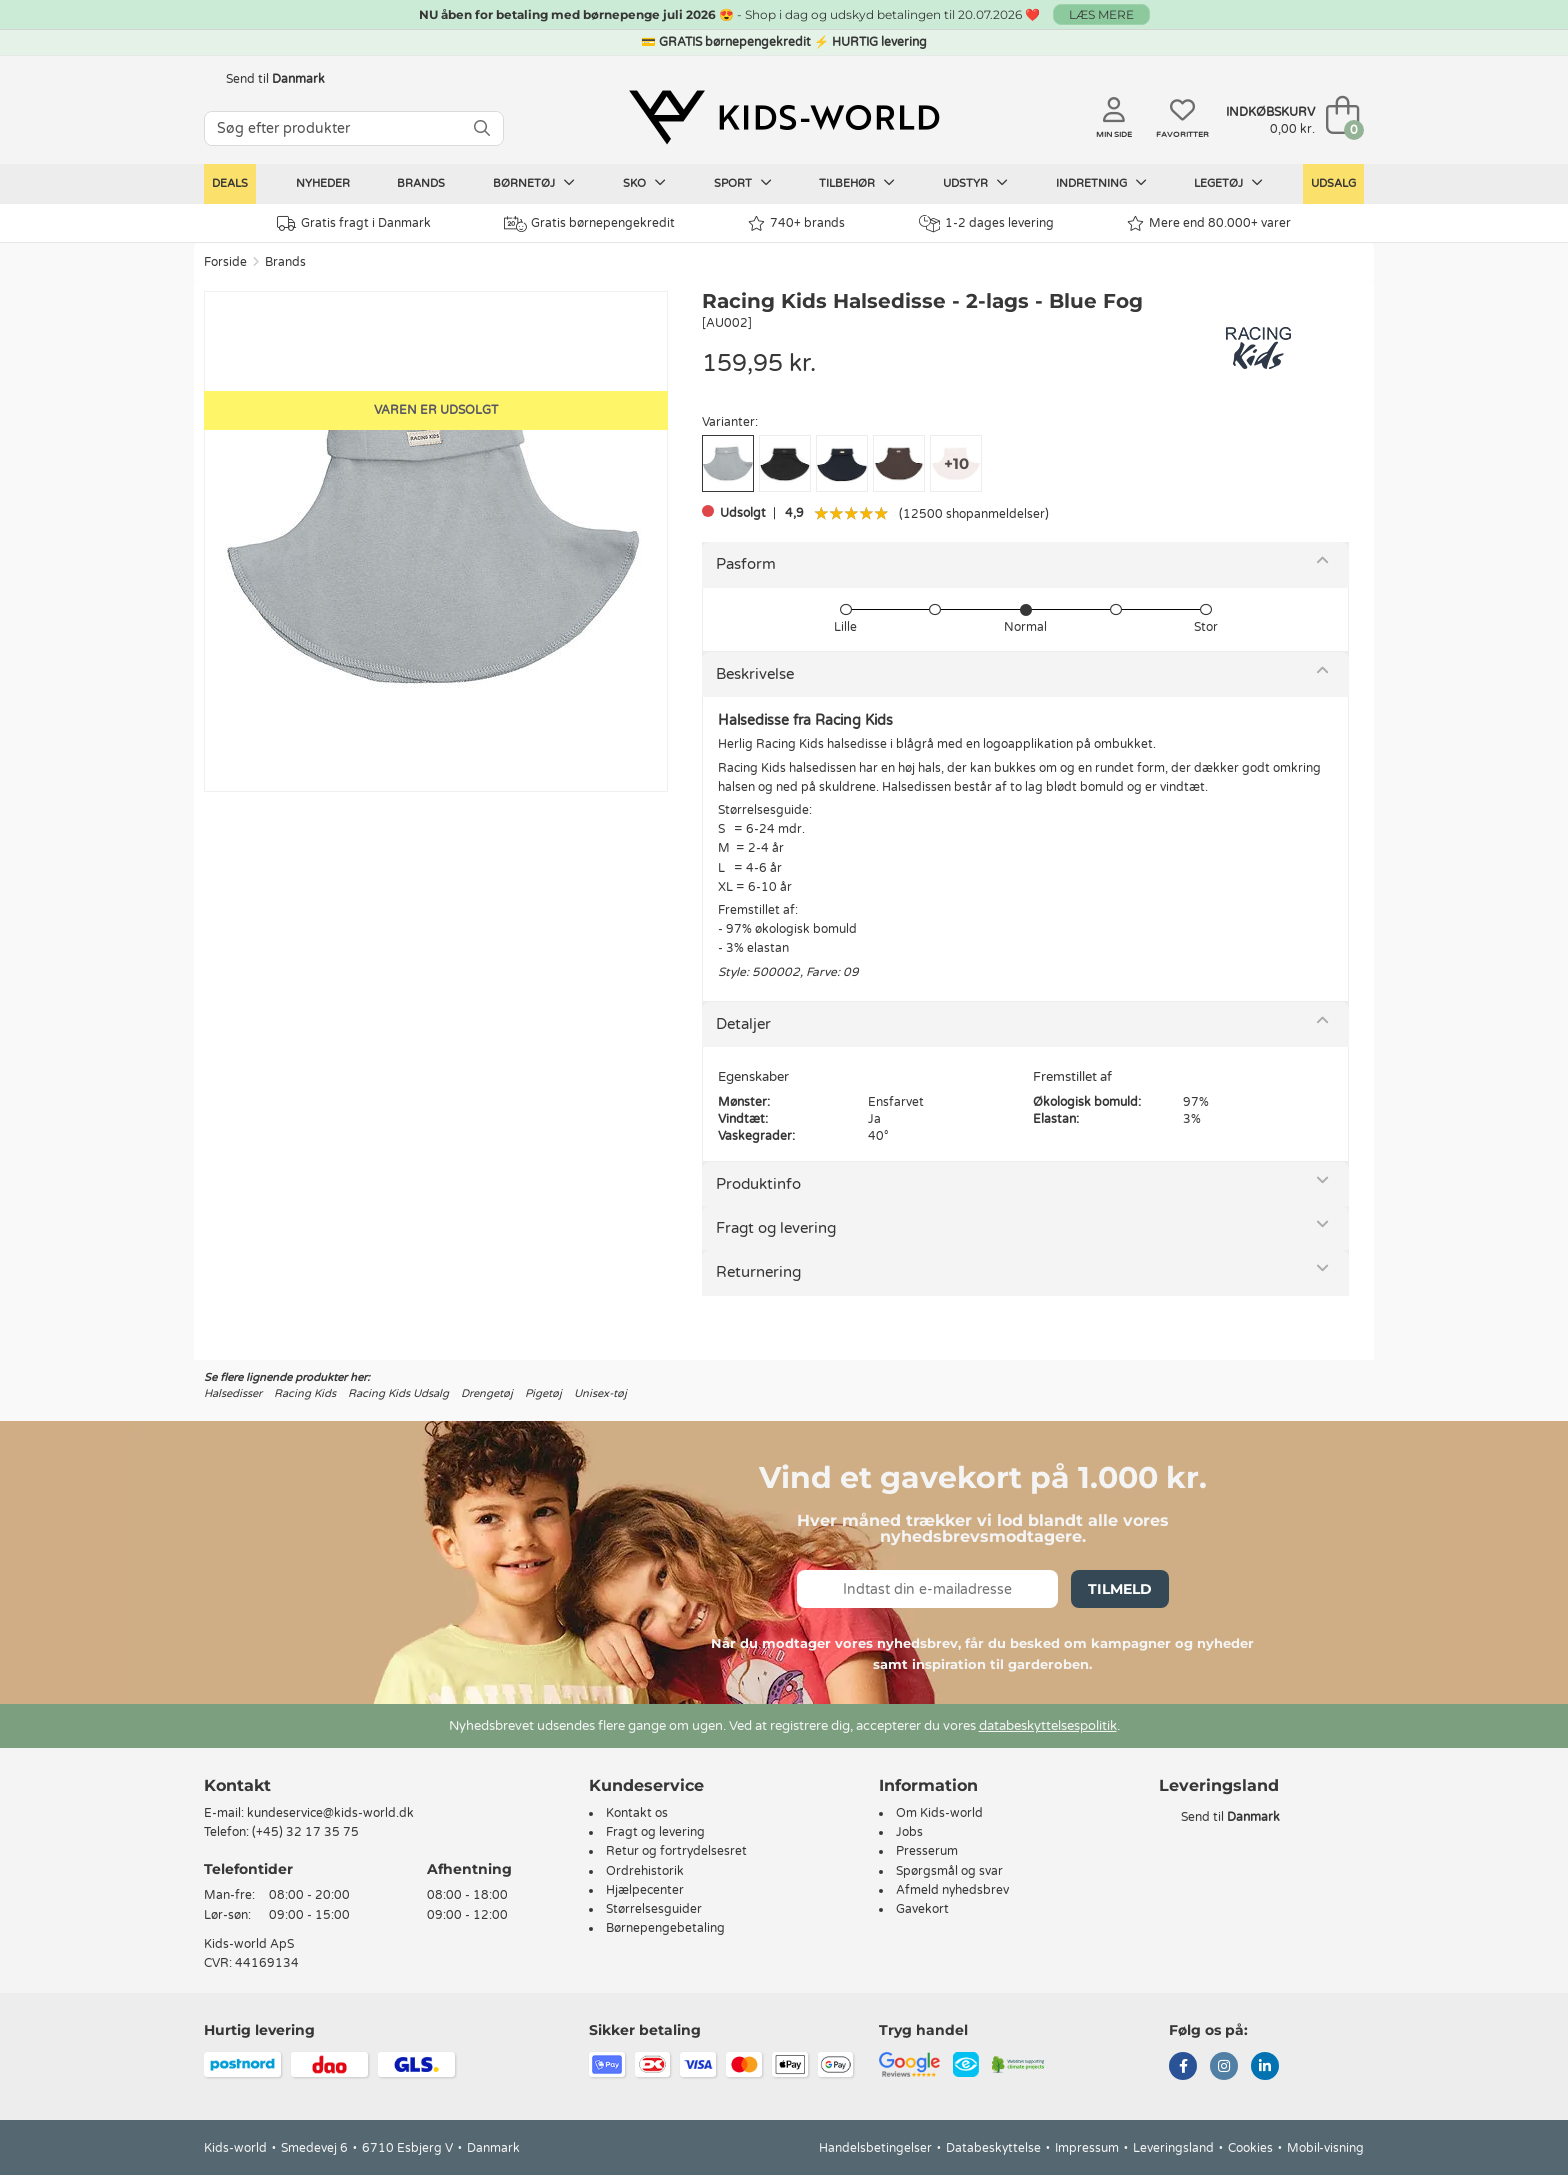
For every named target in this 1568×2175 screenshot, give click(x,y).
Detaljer (743, 1024)
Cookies (1250, 2148)
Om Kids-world (939, 1813)
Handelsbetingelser (875, 2148)
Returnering (758, 1272)
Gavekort (922, 1909)
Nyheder (323, 183)
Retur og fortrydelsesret (676, 1851)
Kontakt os (637, 1813)
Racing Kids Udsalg (398, 1393)
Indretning (1101, 183)
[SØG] (482, 128)
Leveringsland (1173, 2148)
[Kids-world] (784, 117)
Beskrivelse (755, 674)
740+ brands (796, 223)
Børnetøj (534, 183)
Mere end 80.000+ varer (1209, 223)
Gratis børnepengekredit (589, 224)
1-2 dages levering (986, 223)
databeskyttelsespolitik (1048, 1726)
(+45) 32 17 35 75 (305, 1832)
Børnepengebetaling (665, 1928)
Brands (421, 183)
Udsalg (1333, 183)
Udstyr (975, 183)
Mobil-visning (1325, 2148)
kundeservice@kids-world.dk (330, 1813)
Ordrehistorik (645, 1871)
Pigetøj (543, 1393)
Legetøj (1228, 183)
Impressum (1087, 2148)
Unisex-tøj (600, 1393)
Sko (644, 183)
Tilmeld (1120, 1589)
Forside (225, 262)
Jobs (909, 1832)
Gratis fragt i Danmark (354, 223)
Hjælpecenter (645, 1890)
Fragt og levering (776, 1228)
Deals (230, 183)
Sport (743, 183)
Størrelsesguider (654, 1909)
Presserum (927, 1851)
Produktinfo (758, 1184)
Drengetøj (487, 1393)
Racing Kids (305, 1393)
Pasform (746, 564)
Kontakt (237, 1785)
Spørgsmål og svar (949, 1871)
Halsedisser (233, 1393)
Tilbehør (857, 183)
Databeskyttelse (993, 2148)
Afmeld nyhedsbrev (952, 1890)
